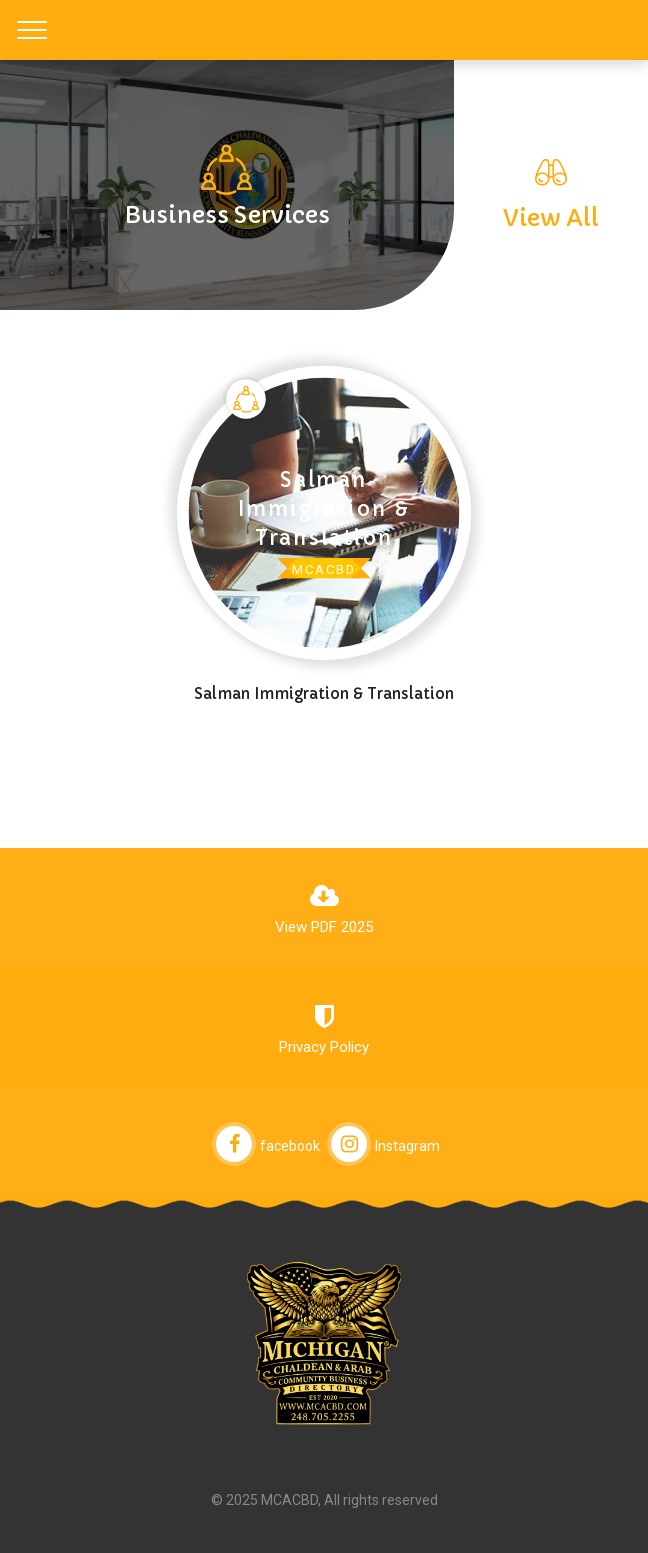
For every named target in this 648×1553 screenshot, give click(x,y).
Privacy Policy (324, 1047)
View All (550, 217)
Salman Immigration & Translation (324, 693)
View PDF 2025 (324, 927)
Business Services (227, 215)
